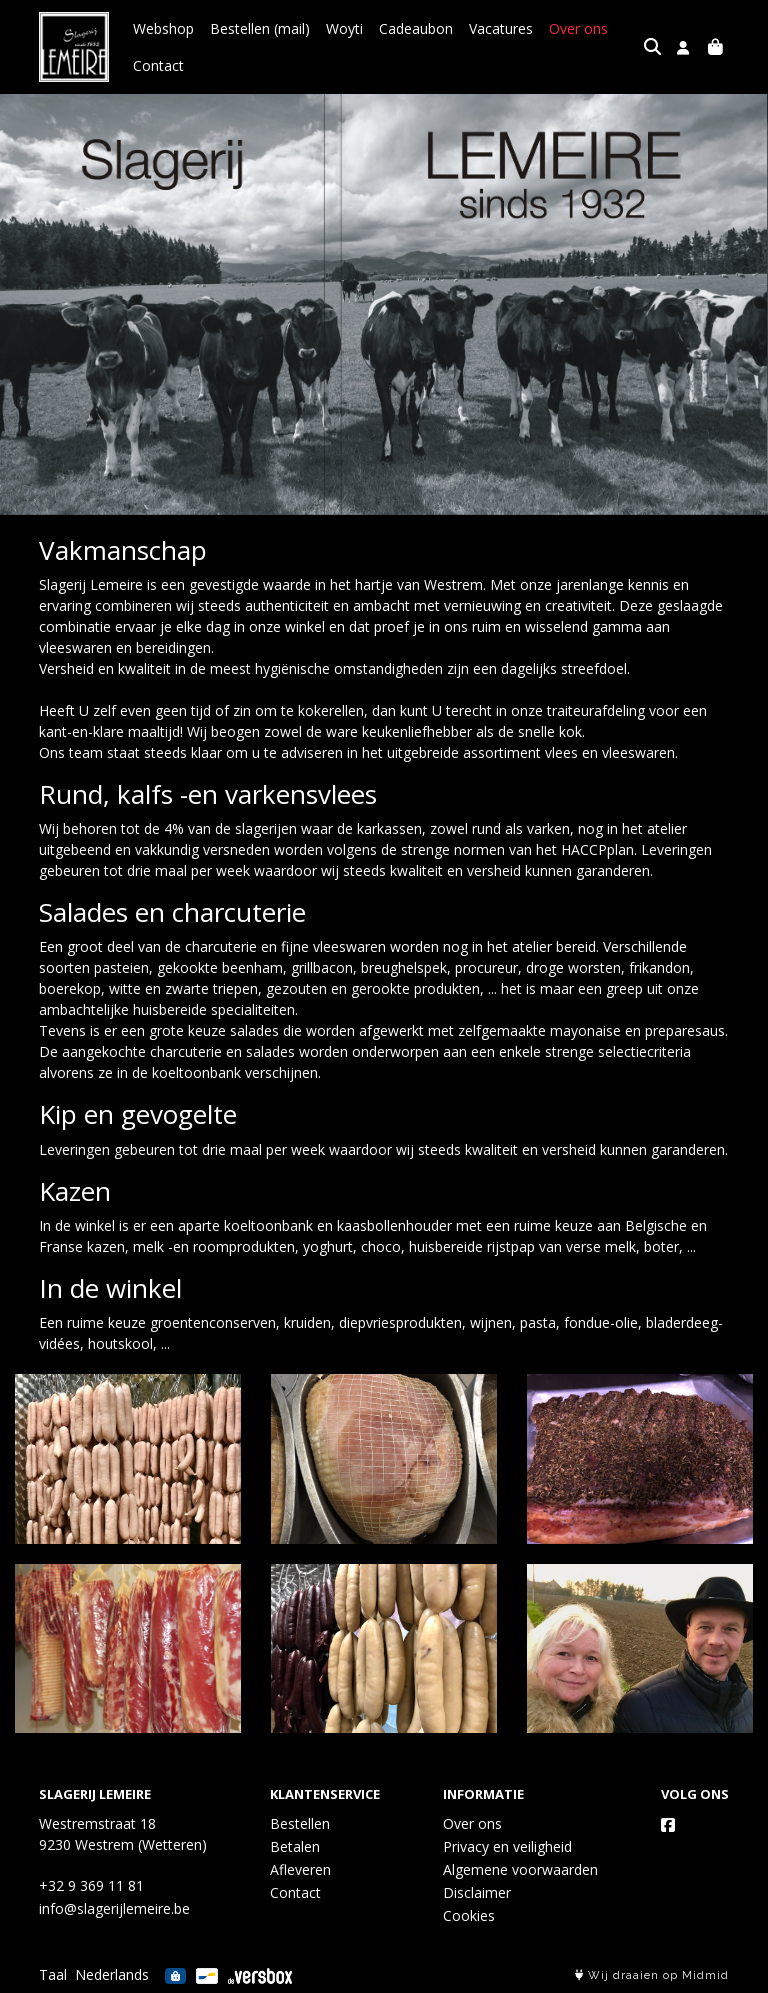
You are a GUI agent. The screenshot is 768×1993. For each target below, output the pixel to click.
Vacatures (501, 28)
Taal (53, 1974)
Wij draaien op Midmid (652, 1975)
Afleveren (300, 1869)
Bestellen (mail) (260, 28)
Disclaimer (477, 1892)
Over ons (578, 28)
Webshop (163, 28)
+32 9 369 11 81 (91, 1885)
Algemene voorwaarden (520, 1869)
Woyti (344, 28)
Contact (158, 65)
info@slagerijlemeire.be (114, 1908)
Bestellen (300, 1823)
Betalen (295, 1846)
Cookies (469, 1915)
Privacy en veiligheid (507, 1846)
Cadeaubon (416, 28)
